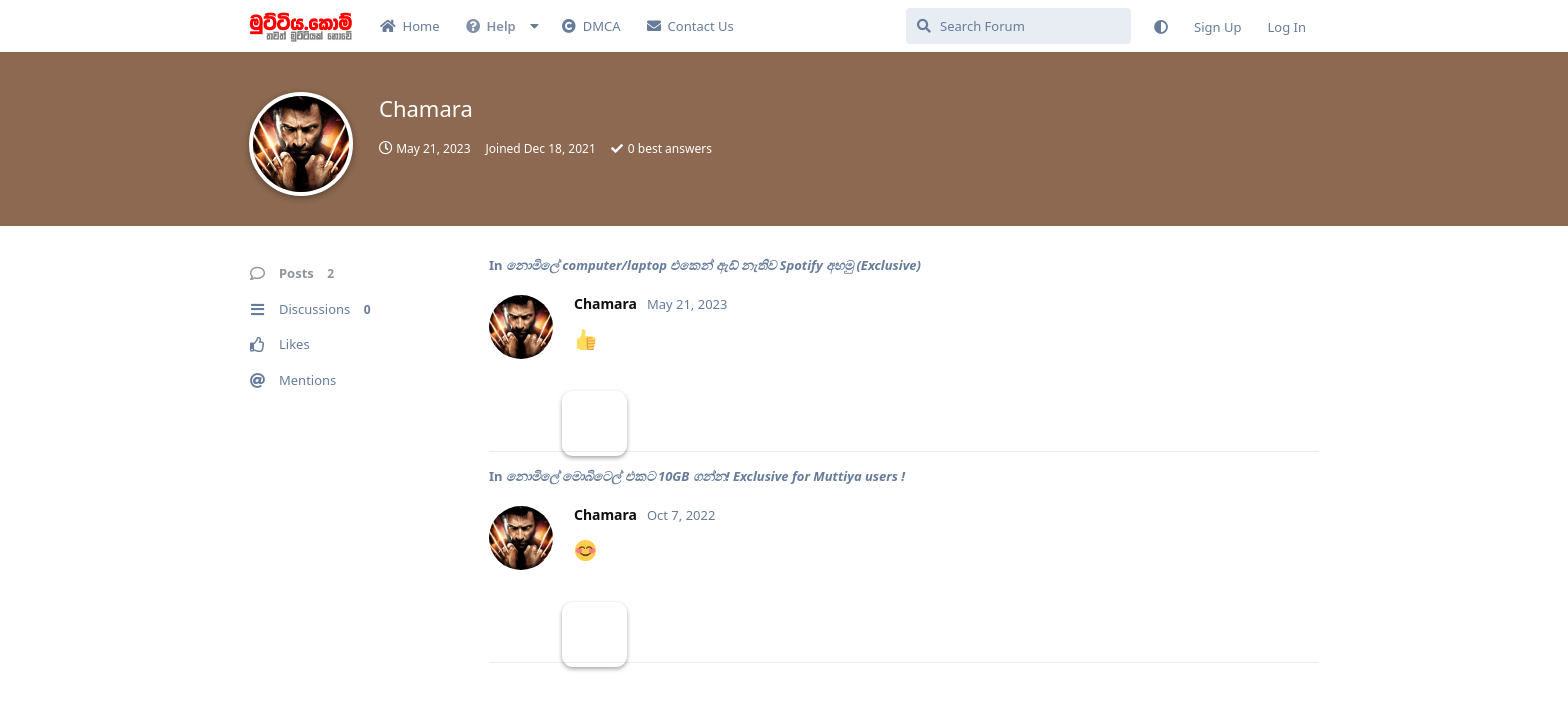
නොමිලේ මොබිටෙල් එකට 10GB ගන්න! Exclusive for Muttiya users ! (705, 476)
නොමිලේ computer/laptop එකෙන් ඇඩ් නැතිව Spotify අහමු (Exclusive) (713, 265)
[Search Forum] (1018, 26)
